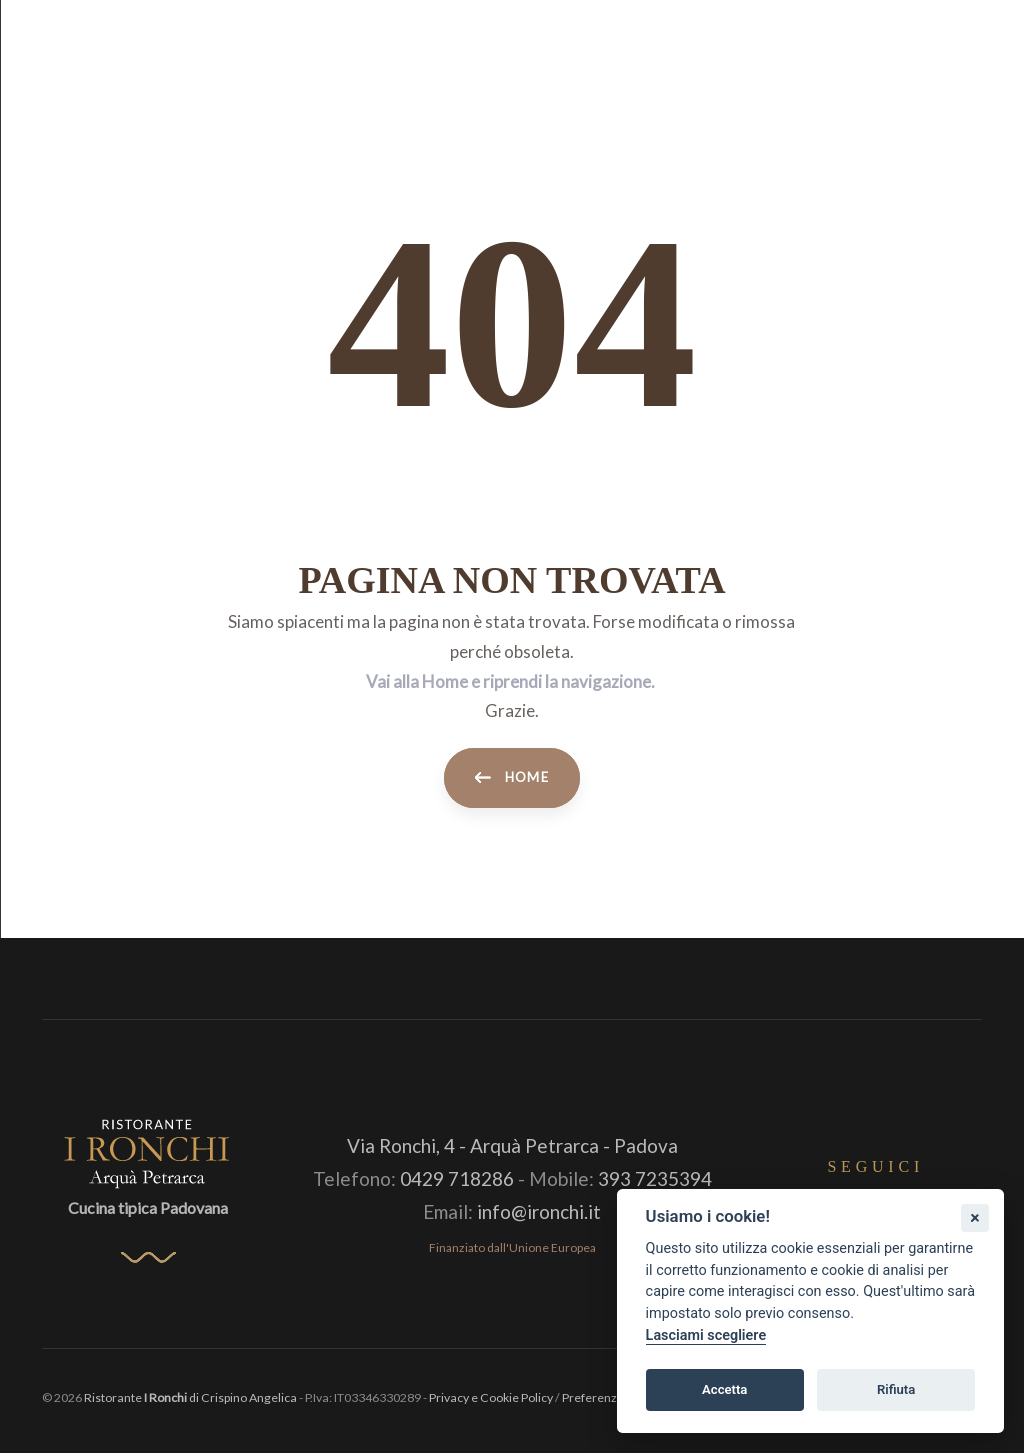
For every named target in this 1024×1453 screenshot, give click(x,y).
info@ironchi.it (539, 1211)
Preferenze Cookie (613, 1397)
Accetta (724, 1389)
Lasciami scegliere (706, 1335)
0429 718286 (457, 1178)
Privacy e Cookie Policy (491, 1397)
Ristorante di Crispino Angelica (190, 1397)
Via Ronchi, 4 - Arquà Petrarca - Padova (512, 1145)
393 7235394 (655, 1178)
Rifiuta (896, 1389)
